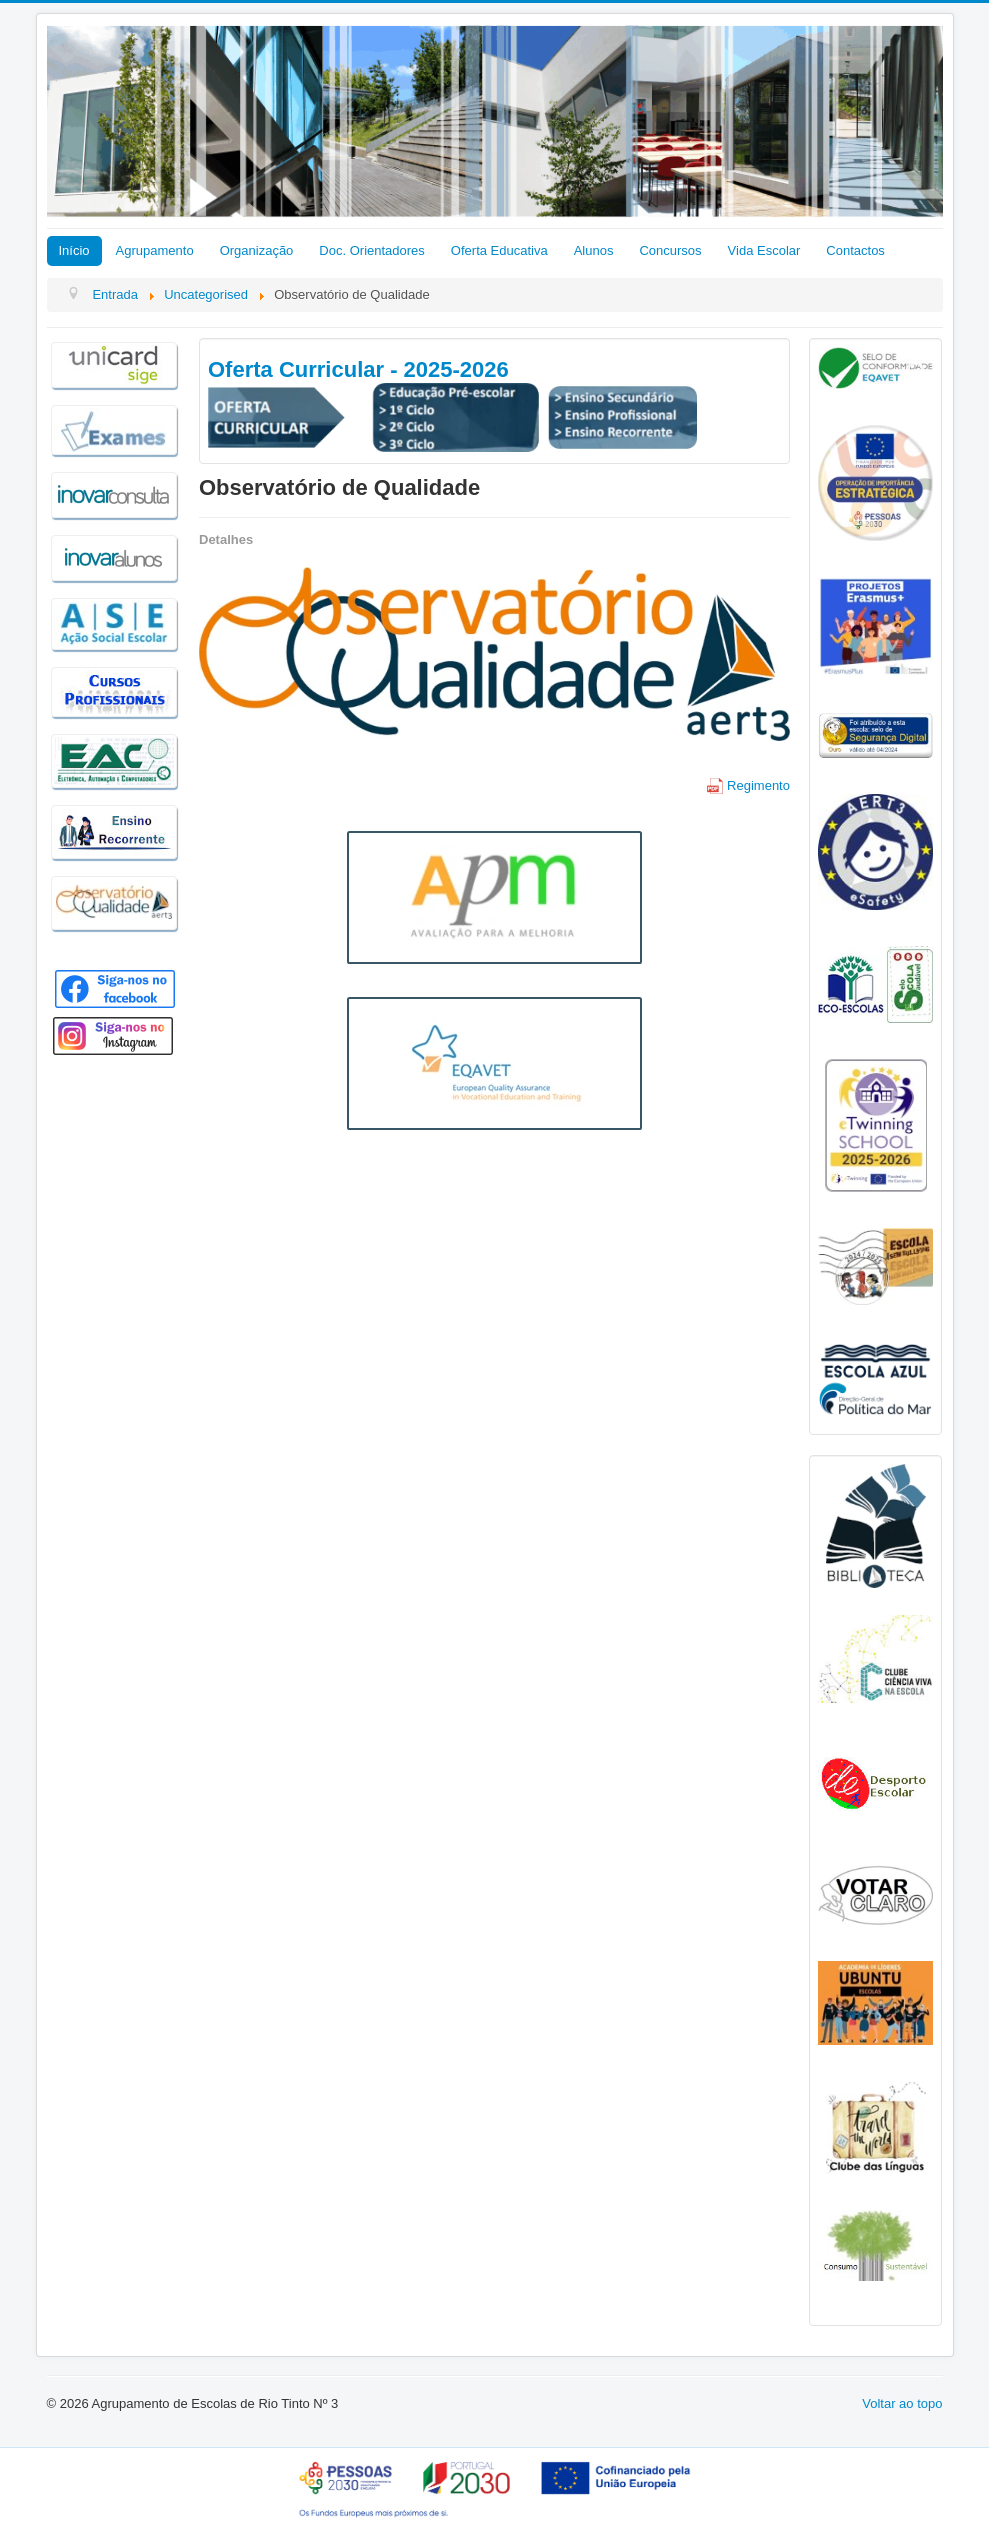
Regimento (748, 785)
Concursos (670, 250)
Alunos (594, 250)
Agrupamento (155, 250)
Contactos (855, 250)
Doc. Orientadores (372, 250)
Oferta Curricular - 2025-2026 (358, 369)
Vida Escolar (764, 250)
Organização (257, 250)
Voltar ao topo (902, 2403)
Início (74, 250)
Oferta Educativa (499, 250)
